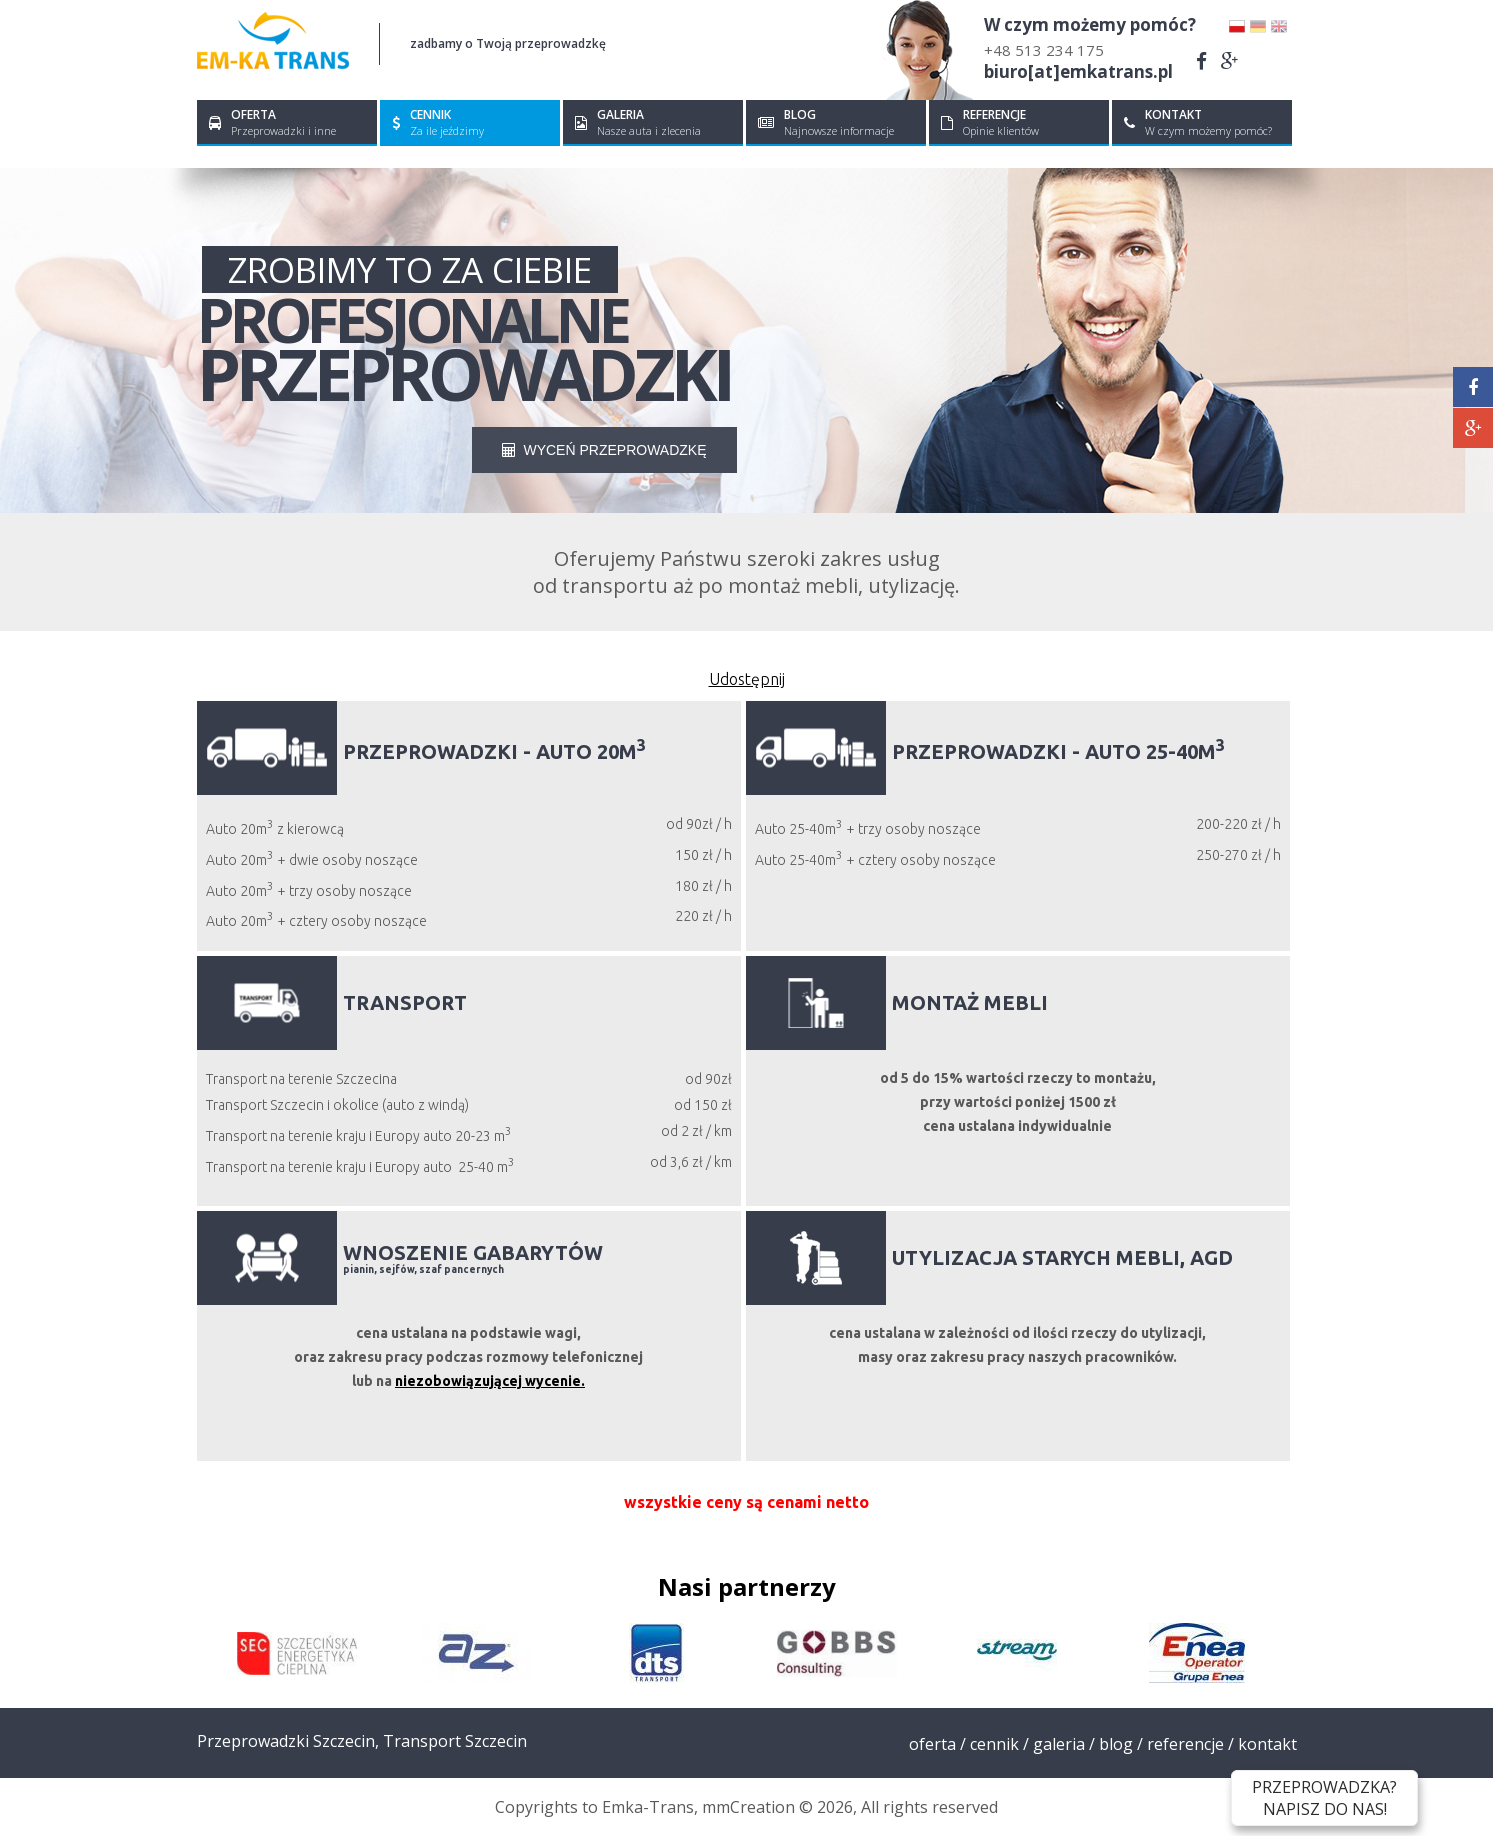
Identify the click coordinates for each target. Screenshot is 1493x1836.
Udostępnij (747, 679)
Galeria (1059, 1744)
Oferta (932, 1744)
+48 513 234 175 (1044, 50)
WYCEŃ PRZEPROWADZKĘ (604, 450)
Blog (1116, 1744)
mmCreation (748, 1807)
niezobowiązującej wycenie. (490, 1381)
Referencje (1185, 1744)
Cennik (994, 1744)
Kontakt (1267, 1744)
